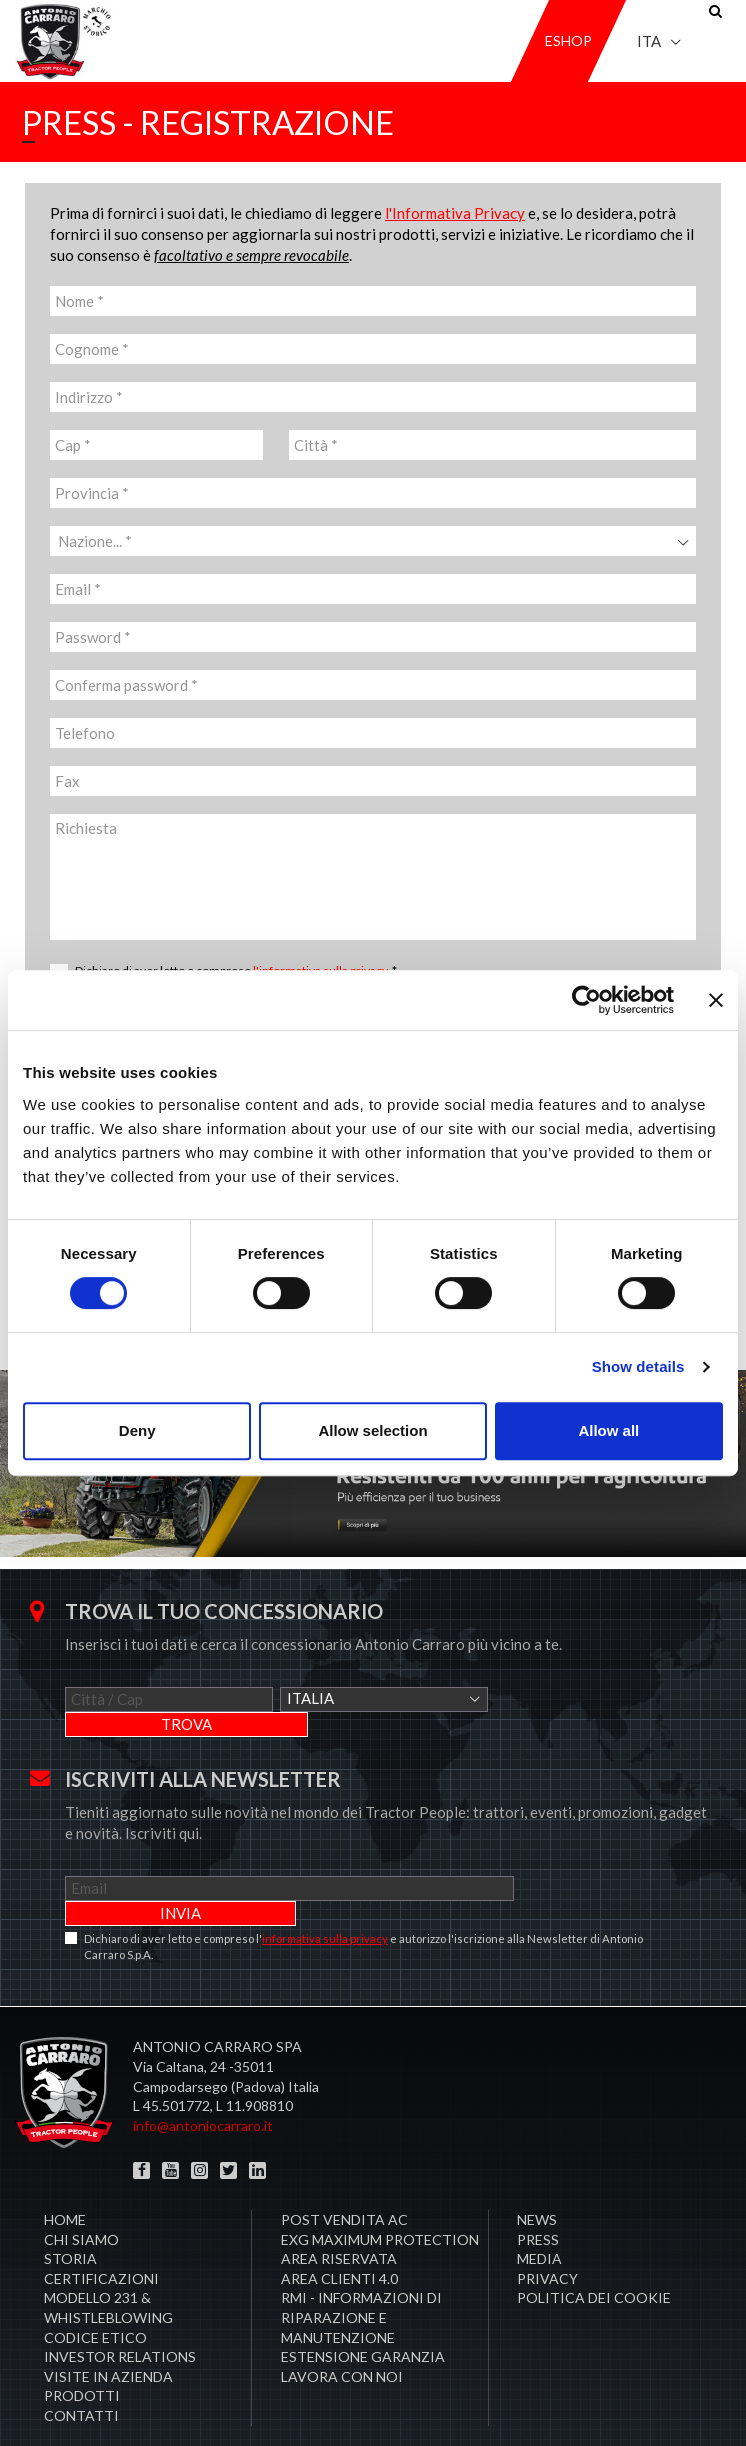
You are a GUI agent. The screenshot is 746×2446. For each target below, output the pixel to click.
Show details (638, 1366)
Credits (701, 2405)
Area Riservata (339, 2208)
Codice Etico (95, 2287)
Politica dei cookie (594, 2247)
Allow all (608, 1430)
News (537, 2169)
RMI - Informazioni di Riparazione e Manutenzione (361, 2267)
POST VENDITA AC (344, 2169)
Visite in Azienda (108, 2326)
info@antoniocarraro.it (203, 2075)
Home (65, 2169)
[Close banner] (716, 1000)
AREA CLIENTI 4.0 (339, 2228)
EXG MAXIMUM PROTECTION (380, 2189)
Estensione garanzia (363, 2306)
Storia (70, 2208)
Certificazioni (101, 2228)
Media (539, 2208)
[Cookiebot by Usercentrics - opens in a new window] (586, 1000)
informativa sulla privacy (325, 1888)
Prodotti (82, 2345)
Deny (137, 1430)
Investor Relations (120, 2306)
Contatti (81, 2365)
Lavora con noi (342, 2326)
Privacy (547, 2228)
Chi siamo (81, 2189)
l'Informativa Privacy (455, 213)
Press (538, 2189)
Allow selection (372, 1430)
